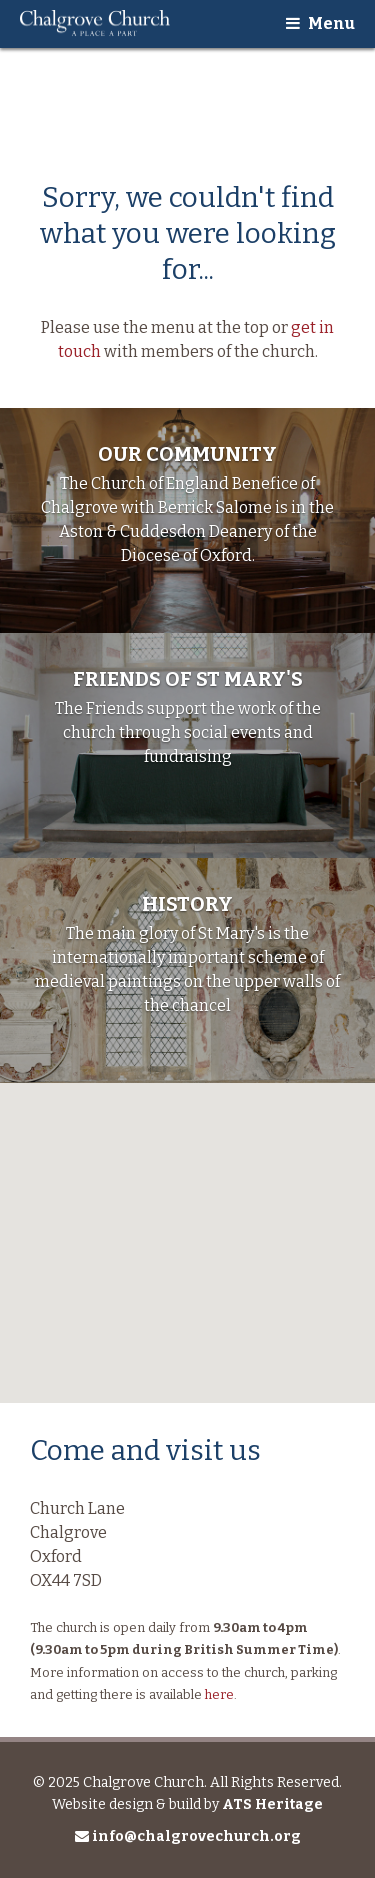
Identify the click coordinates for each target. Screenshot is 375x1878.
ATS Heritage (272, 1804)
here (219, 1694)
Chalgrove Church (95, 24)
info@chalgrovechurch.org (188, 1836)
